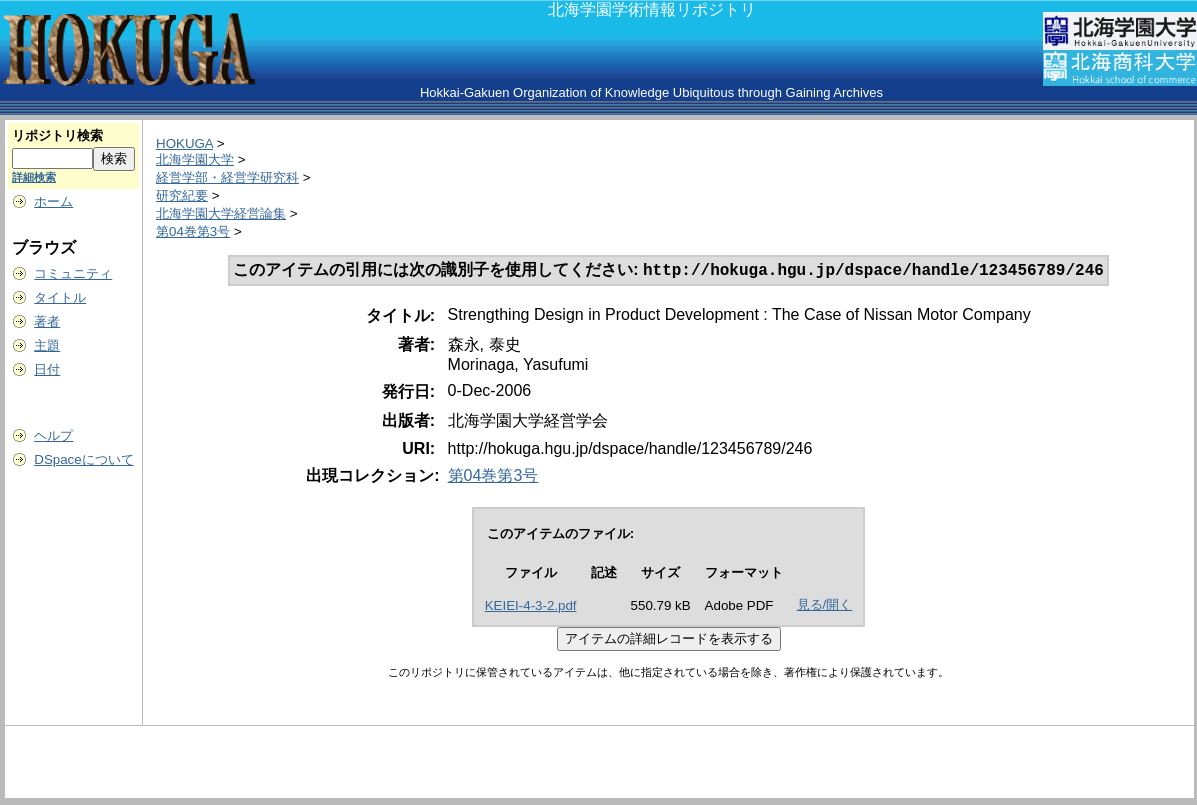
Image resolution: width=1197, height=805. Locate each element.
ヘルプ (53, 435)
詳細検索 (34, 177)
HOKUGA (184, 143)
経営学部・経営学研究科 (227, 177)
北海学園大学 (195, 159)
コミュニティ (73, 273)
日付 (47, 369)
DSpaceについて (83, 459)
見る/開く (825, 606)
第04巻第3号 (193, 231)
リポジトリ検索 (57, 135)
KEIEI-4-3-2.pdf (531, 607)
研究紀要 (182, 195)
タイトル (60, 297)
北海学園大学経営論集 (221, 213)
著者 (47, 321)
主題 (47, 345)
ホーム (53, 201)
